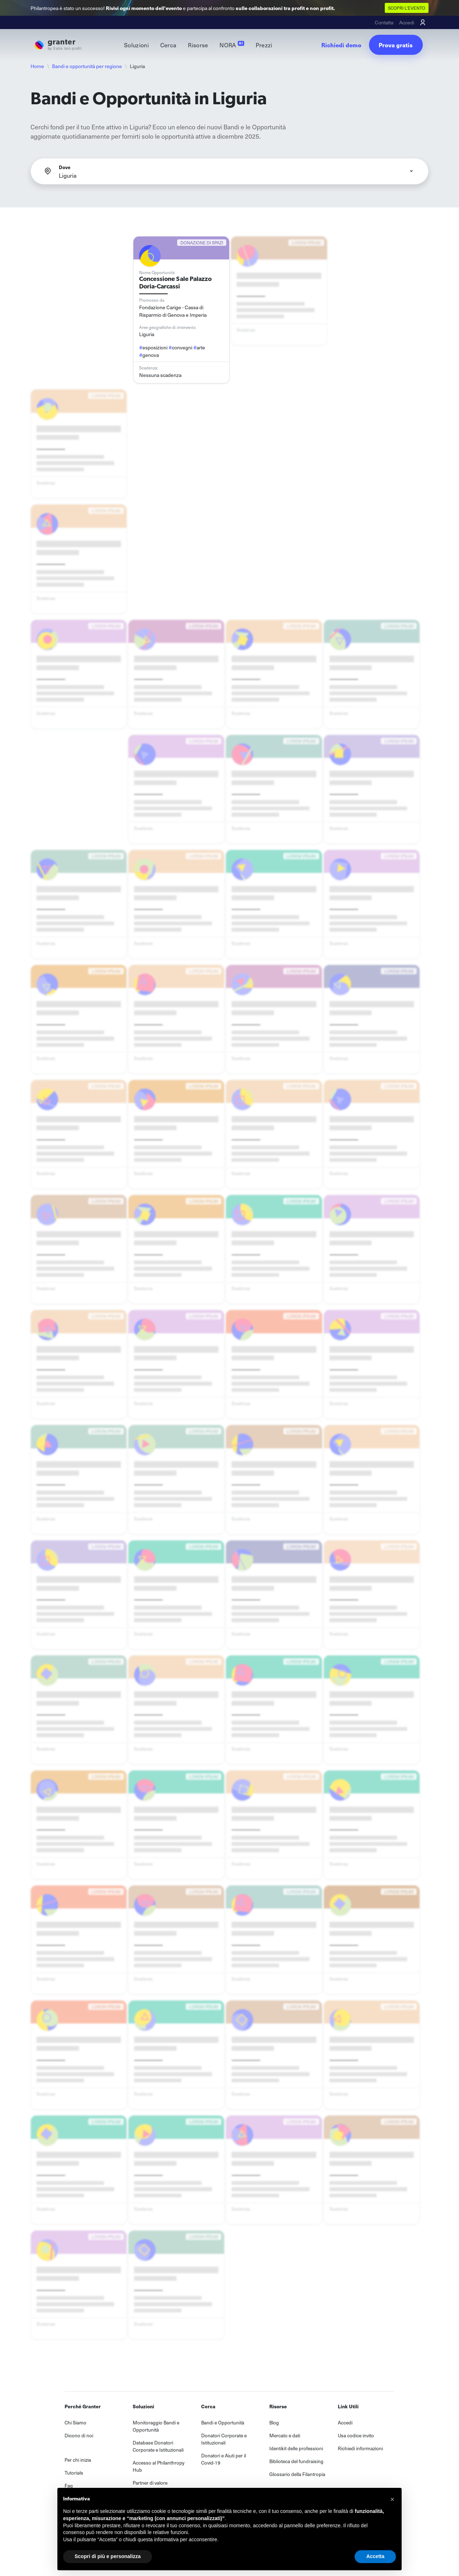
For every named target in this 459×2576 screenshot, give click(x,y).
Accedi (406, 22)
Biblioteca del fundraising (296, 2461)
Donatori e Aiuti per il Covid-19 (223, 2459)
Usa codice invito (356, 2435)
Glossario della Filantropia (297, 2474)
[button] (392, 2499)
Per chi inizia (78, 2459)
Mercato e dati (284, 2435)
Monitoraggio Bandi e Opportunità (156, 2426)
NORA (231, 44)
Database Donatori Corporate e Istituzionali (158, 2446)
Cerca (168, 45)
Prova (396, 45)
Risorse (198, 45)
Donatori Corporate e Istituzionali (224, 2439)
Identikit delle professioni (296, 2448)
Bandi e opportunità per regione (87, 66)
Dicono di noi (79, 2435)
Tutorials (74, 2472)
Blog (274, 2422)
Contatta (384, 22)
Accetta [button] (375, 2556)
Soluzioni (136, 45)
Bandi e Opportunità (222, 2422)
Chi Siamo (75, 2422)
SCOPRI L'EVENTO (406, 8)
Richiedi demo (341, 45)
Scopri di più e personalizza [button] (108, 2556)
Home (37, 66)
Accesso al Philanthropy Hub (158, 2466)
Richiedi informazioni (360, 2448)
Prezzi (264, 45)
